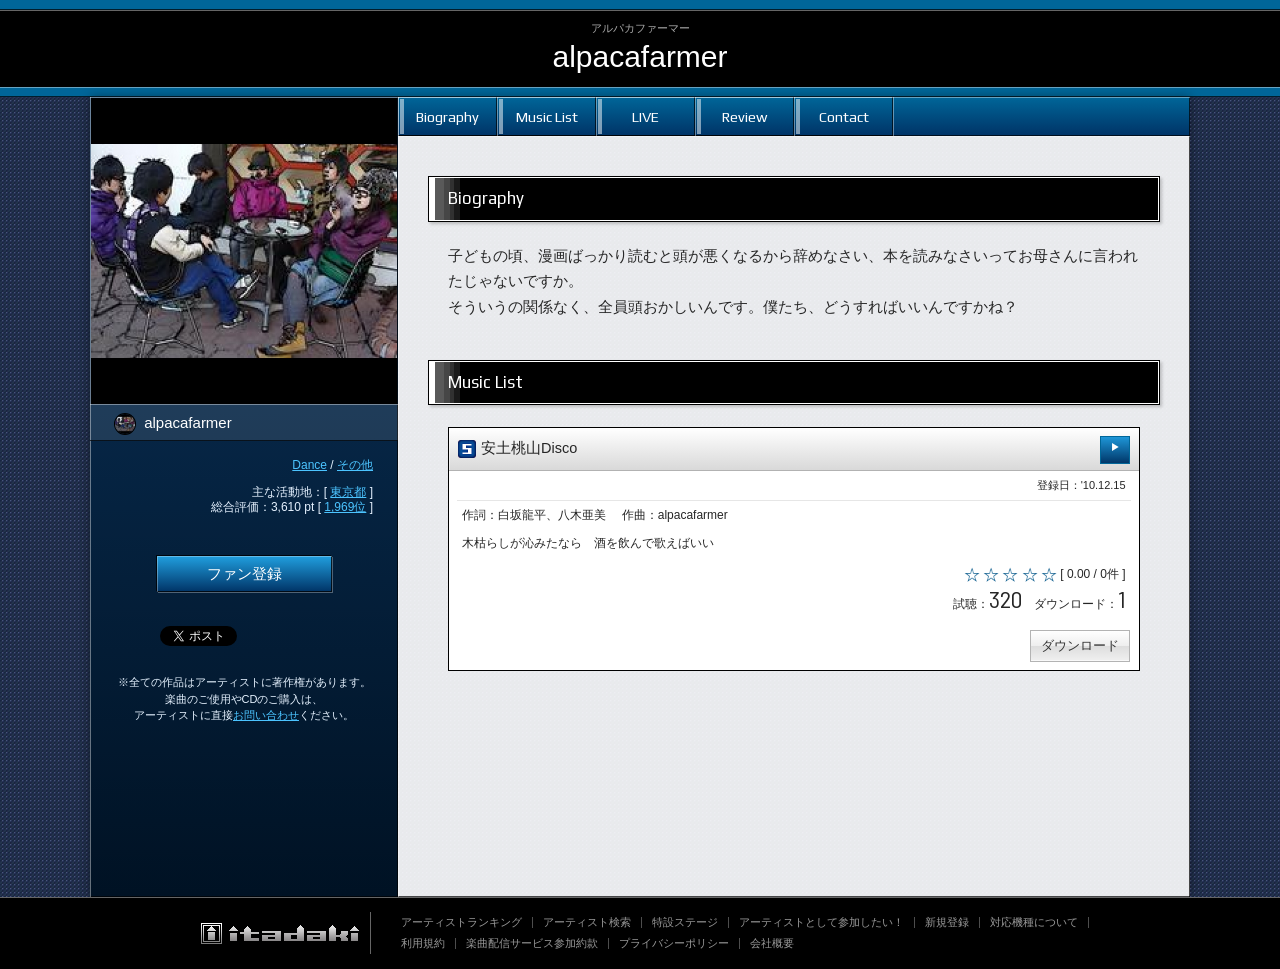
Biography (447, 116)
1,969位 (345, 507)
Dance (309, 465)
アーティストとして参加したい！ (821, 922)
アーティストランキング (461, 922)
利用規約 (423, 943)
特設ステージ (685, 922)
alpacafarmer (639, 56)
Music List (547, 116)
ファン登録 (244, 574)
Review (744, 116)
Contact (844, 116)
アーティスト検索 (587, 922)
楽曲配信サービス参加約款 (532, 943)
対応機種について (1034, 922)
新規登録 (947, 922)
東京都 (348, 492)
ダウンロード (1078, 648)
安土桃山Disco (794, 449)
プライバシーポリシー (674, 943)
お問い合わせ (266, 715)
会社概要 (772, 943)
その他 (355, 465)
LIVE (645, 116)
